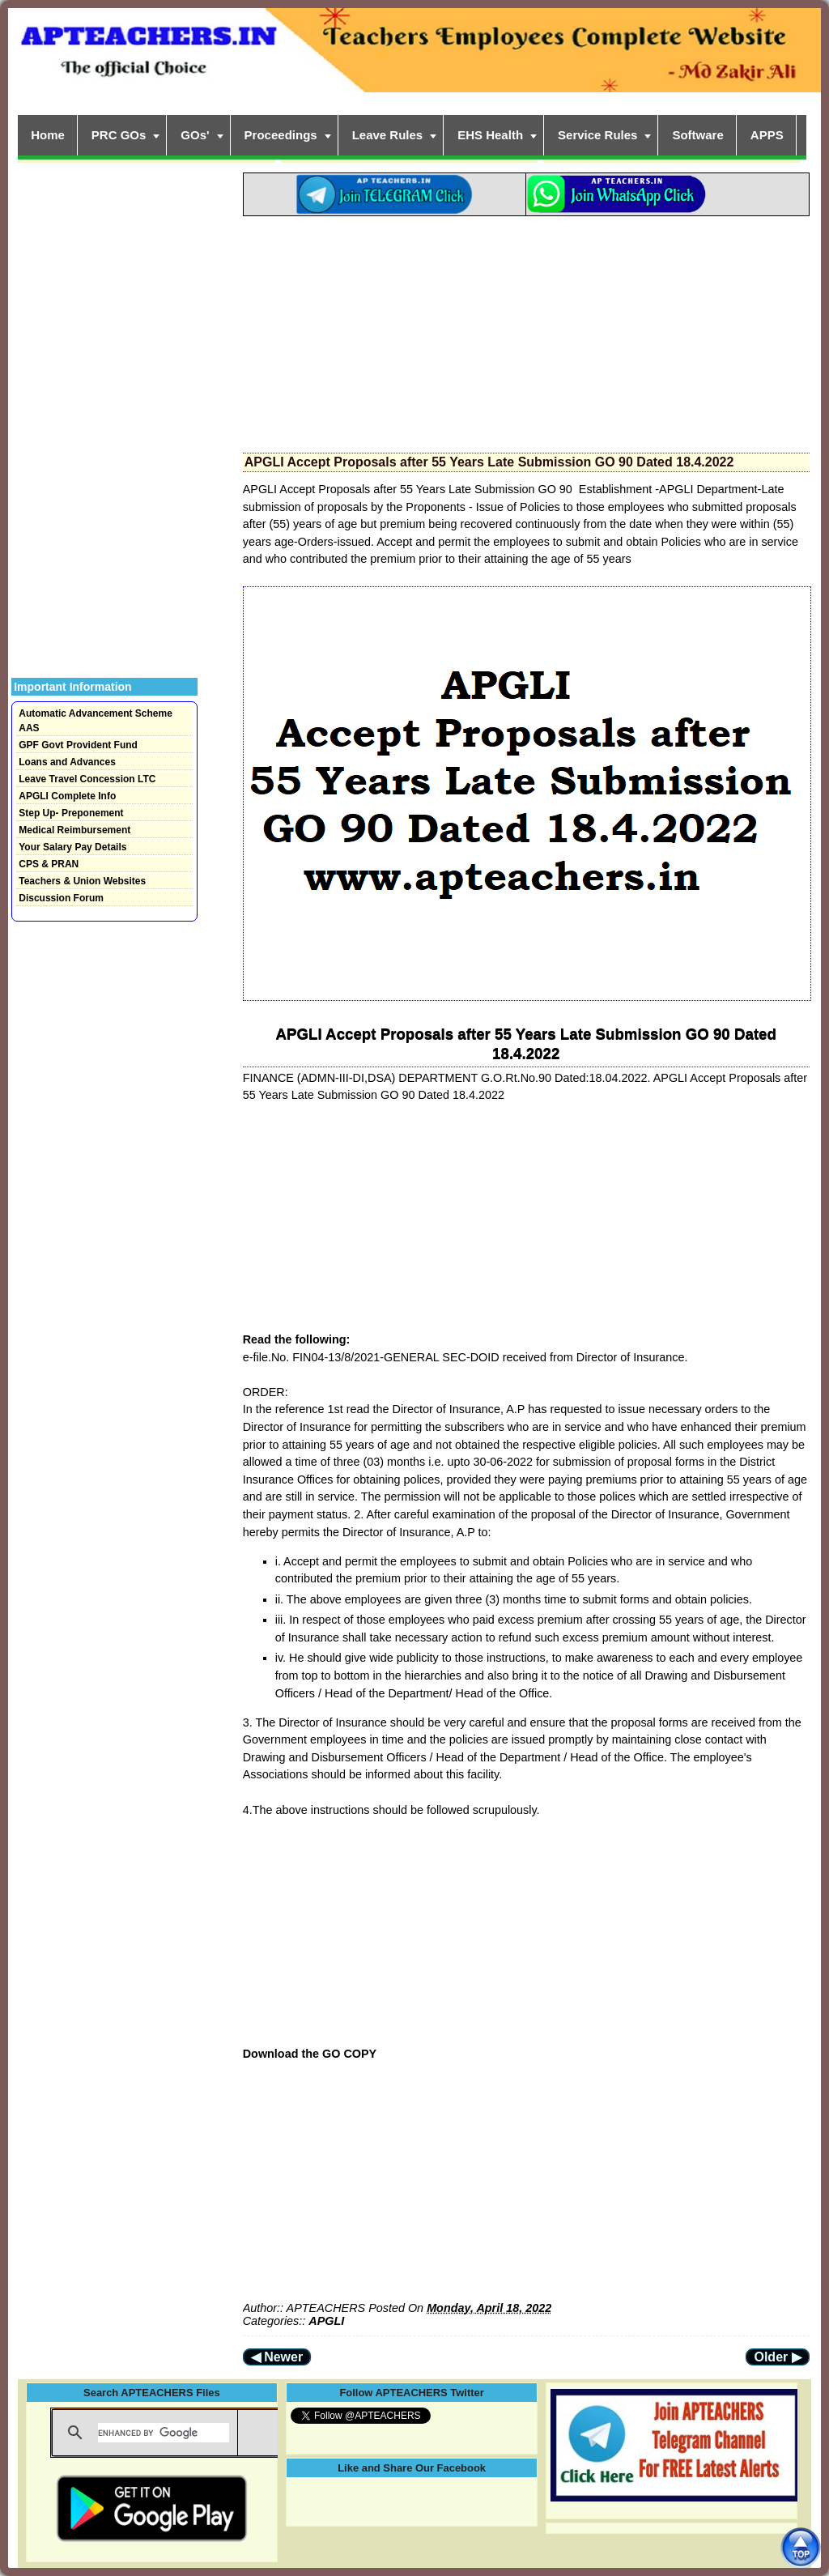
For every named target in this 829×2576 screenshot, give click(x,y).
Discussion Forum (61, 898)
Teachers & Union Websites (82, 881)
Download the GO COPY (310, 2053)
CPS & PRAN (49, 864)
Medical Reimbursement (74, 830)
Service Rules (597, 135)
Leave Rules (387, 135)
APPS (767, 135)
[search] (163, 2432)
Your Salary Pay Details (72, 847)
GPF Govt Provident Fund (78, 745)
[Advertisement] (526, 329)
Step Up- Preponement (71, 813)
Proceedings (280, 135)
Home (48, 135)
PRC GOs (119, 135)
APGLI (326, 2320)
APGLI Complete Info (67, 796)
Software (697, 135)
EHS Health (490, 135)
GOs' (195, 135)
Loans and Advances (67, 762)
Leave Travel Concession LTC (87, 779)
